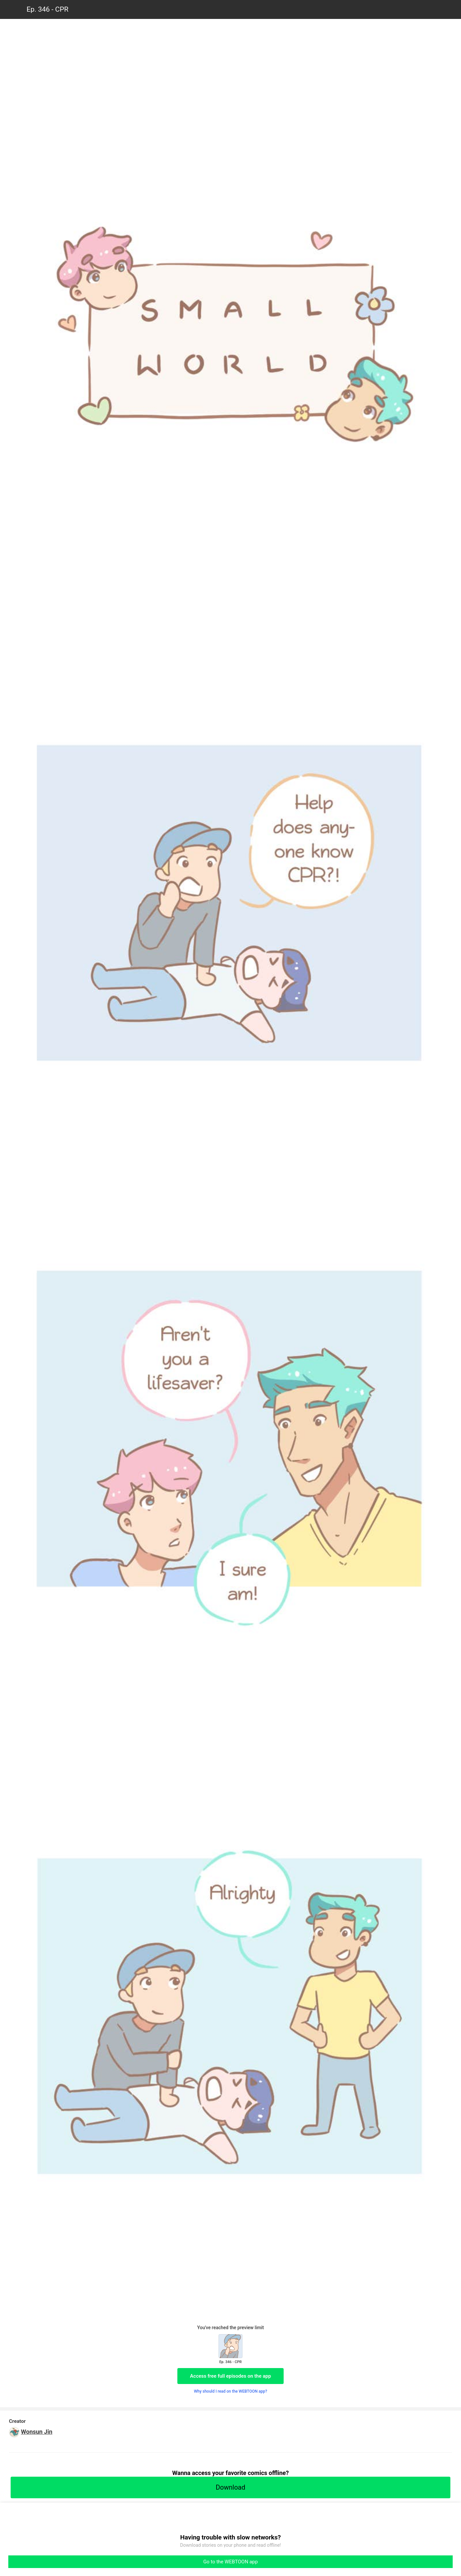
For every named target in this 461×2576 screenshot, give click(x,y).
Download (230, 2487)
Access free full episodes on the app (230, 2376)
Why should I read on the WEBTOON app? (230, 2391)
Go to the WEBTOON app (230, 2562)
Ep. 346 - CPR (47, 9)
